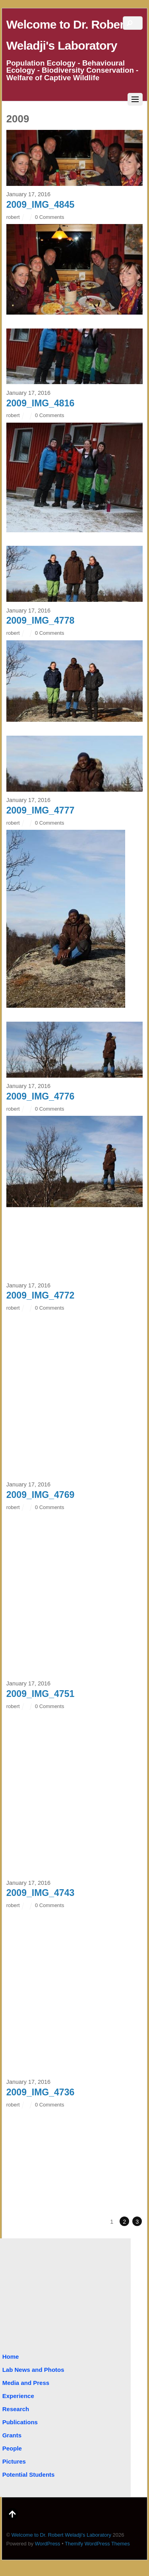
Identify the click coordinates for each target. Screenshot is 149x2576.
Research (15, 2409)
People (12, 2448)
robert (13, 217)
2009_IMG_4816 (40, 403)
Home (10, 2356)
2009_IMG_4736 (40, 2092)
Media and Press (25, 2382)
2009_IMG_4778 (40, 620)
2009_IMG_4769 (40, 1495)
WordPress (47, 2544)
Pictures (14, 2461)
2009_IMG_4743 (40, 1893)
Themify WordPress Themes (97, 2544)
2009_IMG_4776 (40, 1096)
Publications (20, 2422)
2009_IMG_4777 (40, 810)
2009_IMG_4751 (40, 1694)
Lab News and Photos (33, 2369)
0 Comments (49, 217)
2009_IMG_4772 (40, 1295)
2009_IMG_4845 (40, 204)
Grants (11, 2435)
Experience (18, 2395)
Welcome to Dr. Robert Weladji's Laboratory (61, 2535)
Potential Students (28, 2474)
